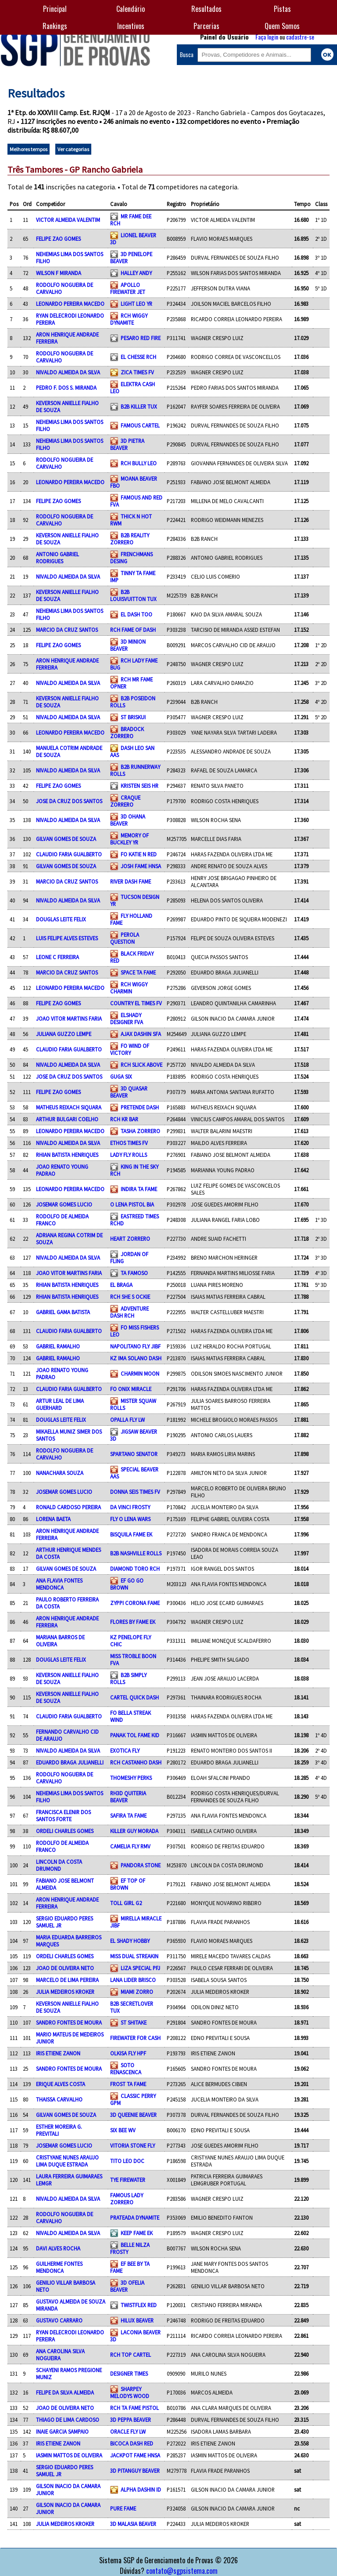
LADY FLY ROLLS (128, 1154)
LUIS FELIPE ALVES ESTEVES (67, 938)
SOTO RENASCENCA (125, 2069)
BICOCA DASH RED (131, 2443)
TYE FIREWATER (127, 2179)
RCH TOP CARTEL (130, 2354)
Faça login (266, 36)
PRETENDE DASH (140, 1107)
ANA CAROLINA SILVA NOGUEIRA (60, 2355)
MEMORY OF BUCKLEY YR (129, 839)
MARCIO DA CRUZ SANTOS (67, 629)
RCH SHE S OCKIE (130, 1296)
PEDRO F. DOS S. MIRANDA (66, 387)
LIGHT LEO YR (136, 303)
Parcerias (206, 26)
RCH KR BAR (124, 1119)
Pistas (282, 9)
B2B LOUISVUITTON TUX (133, 595)
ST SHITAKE (134, 2022)
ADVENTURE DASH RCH (129, 1312)
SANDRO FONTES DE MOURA (69, 2022)
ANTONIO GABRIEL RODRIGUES (57, 558)
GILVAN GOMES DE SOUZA (66, 838)
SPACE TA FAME (138, 972)
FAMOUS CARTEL (140, 425)
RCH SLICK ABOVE (141, 1064)
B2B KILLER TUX (139, 406)
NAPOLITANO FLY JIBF (135, 1346)
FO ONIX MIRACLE (130, 1388)
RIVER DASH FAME (130, 881)
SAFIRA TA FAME (128, 1815)
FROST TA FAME (128, 2083)
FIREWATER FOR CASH (135, 2037)
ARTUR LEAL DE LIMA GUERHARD (60, 1404)
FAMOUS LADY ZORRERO (126, 2199)
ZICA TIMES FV (137, 372)
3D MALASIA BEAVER (133, 2523)
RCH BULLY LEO (139, 463)
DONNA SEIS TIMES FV (135, 1491)
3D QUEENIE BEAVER (133, 2114)
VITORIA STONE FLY (132, 2145)
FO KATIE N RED (139, 854)
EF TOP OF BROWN (127, 1884)
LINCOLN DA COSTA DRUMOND (59, 1865)
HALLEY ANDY (136, 272)
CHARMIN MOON (140, 1373)
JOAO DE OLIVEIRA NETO (65, 1967)
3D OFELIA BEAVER (127, 2286)
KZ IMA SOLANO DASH (135, 1358)
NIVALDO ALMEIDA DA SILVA (68, 372)
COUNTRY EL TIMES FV (136, 1003)
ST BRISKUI (133, 717)
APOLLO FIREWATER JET (127, 288)
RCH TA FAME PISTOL (134, 2407)
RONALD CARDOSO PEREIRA (68, 1507)
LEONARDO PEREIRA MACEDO (70, 303)
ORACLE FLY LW (128, 2431)
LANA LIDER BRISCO (133, 1979)
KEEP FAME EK (137, 2232)
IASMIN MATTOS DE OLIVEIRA (69, 2455)
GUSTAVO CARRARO (59, 2320)
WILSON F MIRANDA (58, 272)
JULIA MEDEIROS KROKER (65, 1991)
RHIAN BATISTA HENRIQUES (67, 1154)
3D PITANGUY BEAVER (135, 2470)
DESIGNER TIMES (129, 2373)
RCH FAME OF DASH (133, 629)
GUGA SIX (121, 1076)
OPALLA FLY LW (127, 1419)
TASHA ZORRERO (140, 1130)
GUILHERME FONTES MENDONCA (59, 2267)
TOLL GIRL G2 (126, 1902)
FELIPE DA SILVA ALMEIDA (65, 2392)
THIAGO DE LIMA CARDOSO (67, 2419)
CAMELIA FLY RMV (130, 1846)
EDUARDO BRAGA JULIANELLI (70, 1762)
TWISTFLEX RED (139, 2304)
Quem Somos (282, 26)
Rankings (55, 26)
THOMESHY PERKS (131, 1777)
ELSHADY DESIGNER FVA (126, 1018)
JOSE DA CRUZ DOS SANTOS (69, 800)
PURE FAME (123, 2508)
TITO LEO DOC (127, 2160)
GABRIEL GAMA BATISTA (63, 1311)
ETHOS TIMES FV (129, 1142)
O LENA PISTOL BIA (132, 1204)
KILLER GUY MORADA (134, 1830)
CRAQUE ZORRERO (125, 801)
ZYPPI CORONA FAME (135, 1602)
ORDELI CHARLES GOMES (64, 1830)
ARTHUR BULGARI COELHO (67, 1119)
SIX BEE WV (123, 2130)
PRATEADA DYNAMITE (134, 2217)
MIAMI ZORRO (137, 1991)
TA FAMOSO (134, 1272)
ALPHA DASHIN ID (141, 2489)
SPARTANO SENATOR (134, 1453)
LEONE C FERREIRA (57, 956)
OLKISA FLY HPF (128, 2053)
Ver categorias (73, 149)
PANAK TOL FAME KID (134, 1735)
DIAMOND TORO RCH (135, 1568)
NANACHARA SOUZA (59, 1472)
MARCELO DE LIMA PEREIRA (67, 1979)
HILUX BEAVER (137, 2320)
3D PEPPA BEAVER (130, 2419)
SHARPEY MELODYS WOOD (129, 2392)
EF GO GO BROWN (126, 1584)
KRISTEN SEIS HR (139, 785)
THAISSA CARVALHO (59, 2099)
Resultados (206, 9)
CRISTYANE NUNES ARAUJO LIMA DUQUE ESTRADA (67, 2161)
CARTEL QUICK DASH (134, 1697)
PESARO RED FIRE (141, 337)
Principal (55, 9)
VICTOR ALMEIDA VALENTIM (68, 219)
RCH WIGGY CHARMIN (128, 988)
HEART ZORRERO (130, 1238)
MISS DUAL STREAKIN (134, 1956)
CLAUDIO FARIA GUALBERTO (69, 854)
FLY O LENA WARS (130, 1518)
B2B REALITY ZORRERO (129, 539)
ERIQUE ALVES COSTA (60, 2083)
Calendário (130, 9)
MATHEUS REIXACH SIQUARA (68, 1107)
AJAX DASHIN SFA (141, 1033)
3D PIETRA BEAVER (127, 444)
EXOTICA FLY (125, 1750)
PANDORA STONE (141, 1865)
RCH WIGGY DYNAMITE (128, 319)
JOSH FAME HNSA (141, 866)
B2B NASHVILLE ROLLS (135, 1553)
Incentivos (130, 26)
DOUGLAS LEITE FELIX (61, 919)
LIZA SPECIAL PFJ (140, 1967)
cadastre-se (300, 36)
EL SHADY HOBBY (130, 1940)
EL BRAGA (121, 1284)
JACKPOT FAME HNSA (135, 2455)
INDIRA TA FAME (139, 1188)
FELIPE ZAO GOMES (58, 238)
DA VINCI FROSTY (130, 1507)
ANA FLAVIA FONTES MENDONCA (59, 1584)
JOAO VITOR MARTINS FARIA (69, 1018)
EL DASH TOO (136, 614)
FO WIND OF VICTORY (129, 1049)
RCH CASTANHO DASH (135, 1762)
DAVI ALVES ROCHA (58, 2248)
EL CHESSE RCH (138, 356)
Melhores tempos (28, 149)
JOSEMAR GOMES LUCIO (64, 1204)
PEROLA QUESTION (124, 938)
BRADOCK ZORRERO (127, 732)
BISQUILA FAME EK (131, 1534)
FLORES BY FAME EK (132, 1621)
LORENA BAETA (53, 1518)
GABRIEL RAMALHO (58, 1346)
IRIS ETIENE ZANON (58, 2053)
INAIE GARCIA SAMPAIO (62, 2431)
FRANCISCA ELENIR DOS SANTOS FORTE (63, 1815)
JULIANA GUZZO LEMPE (63, 1033)
